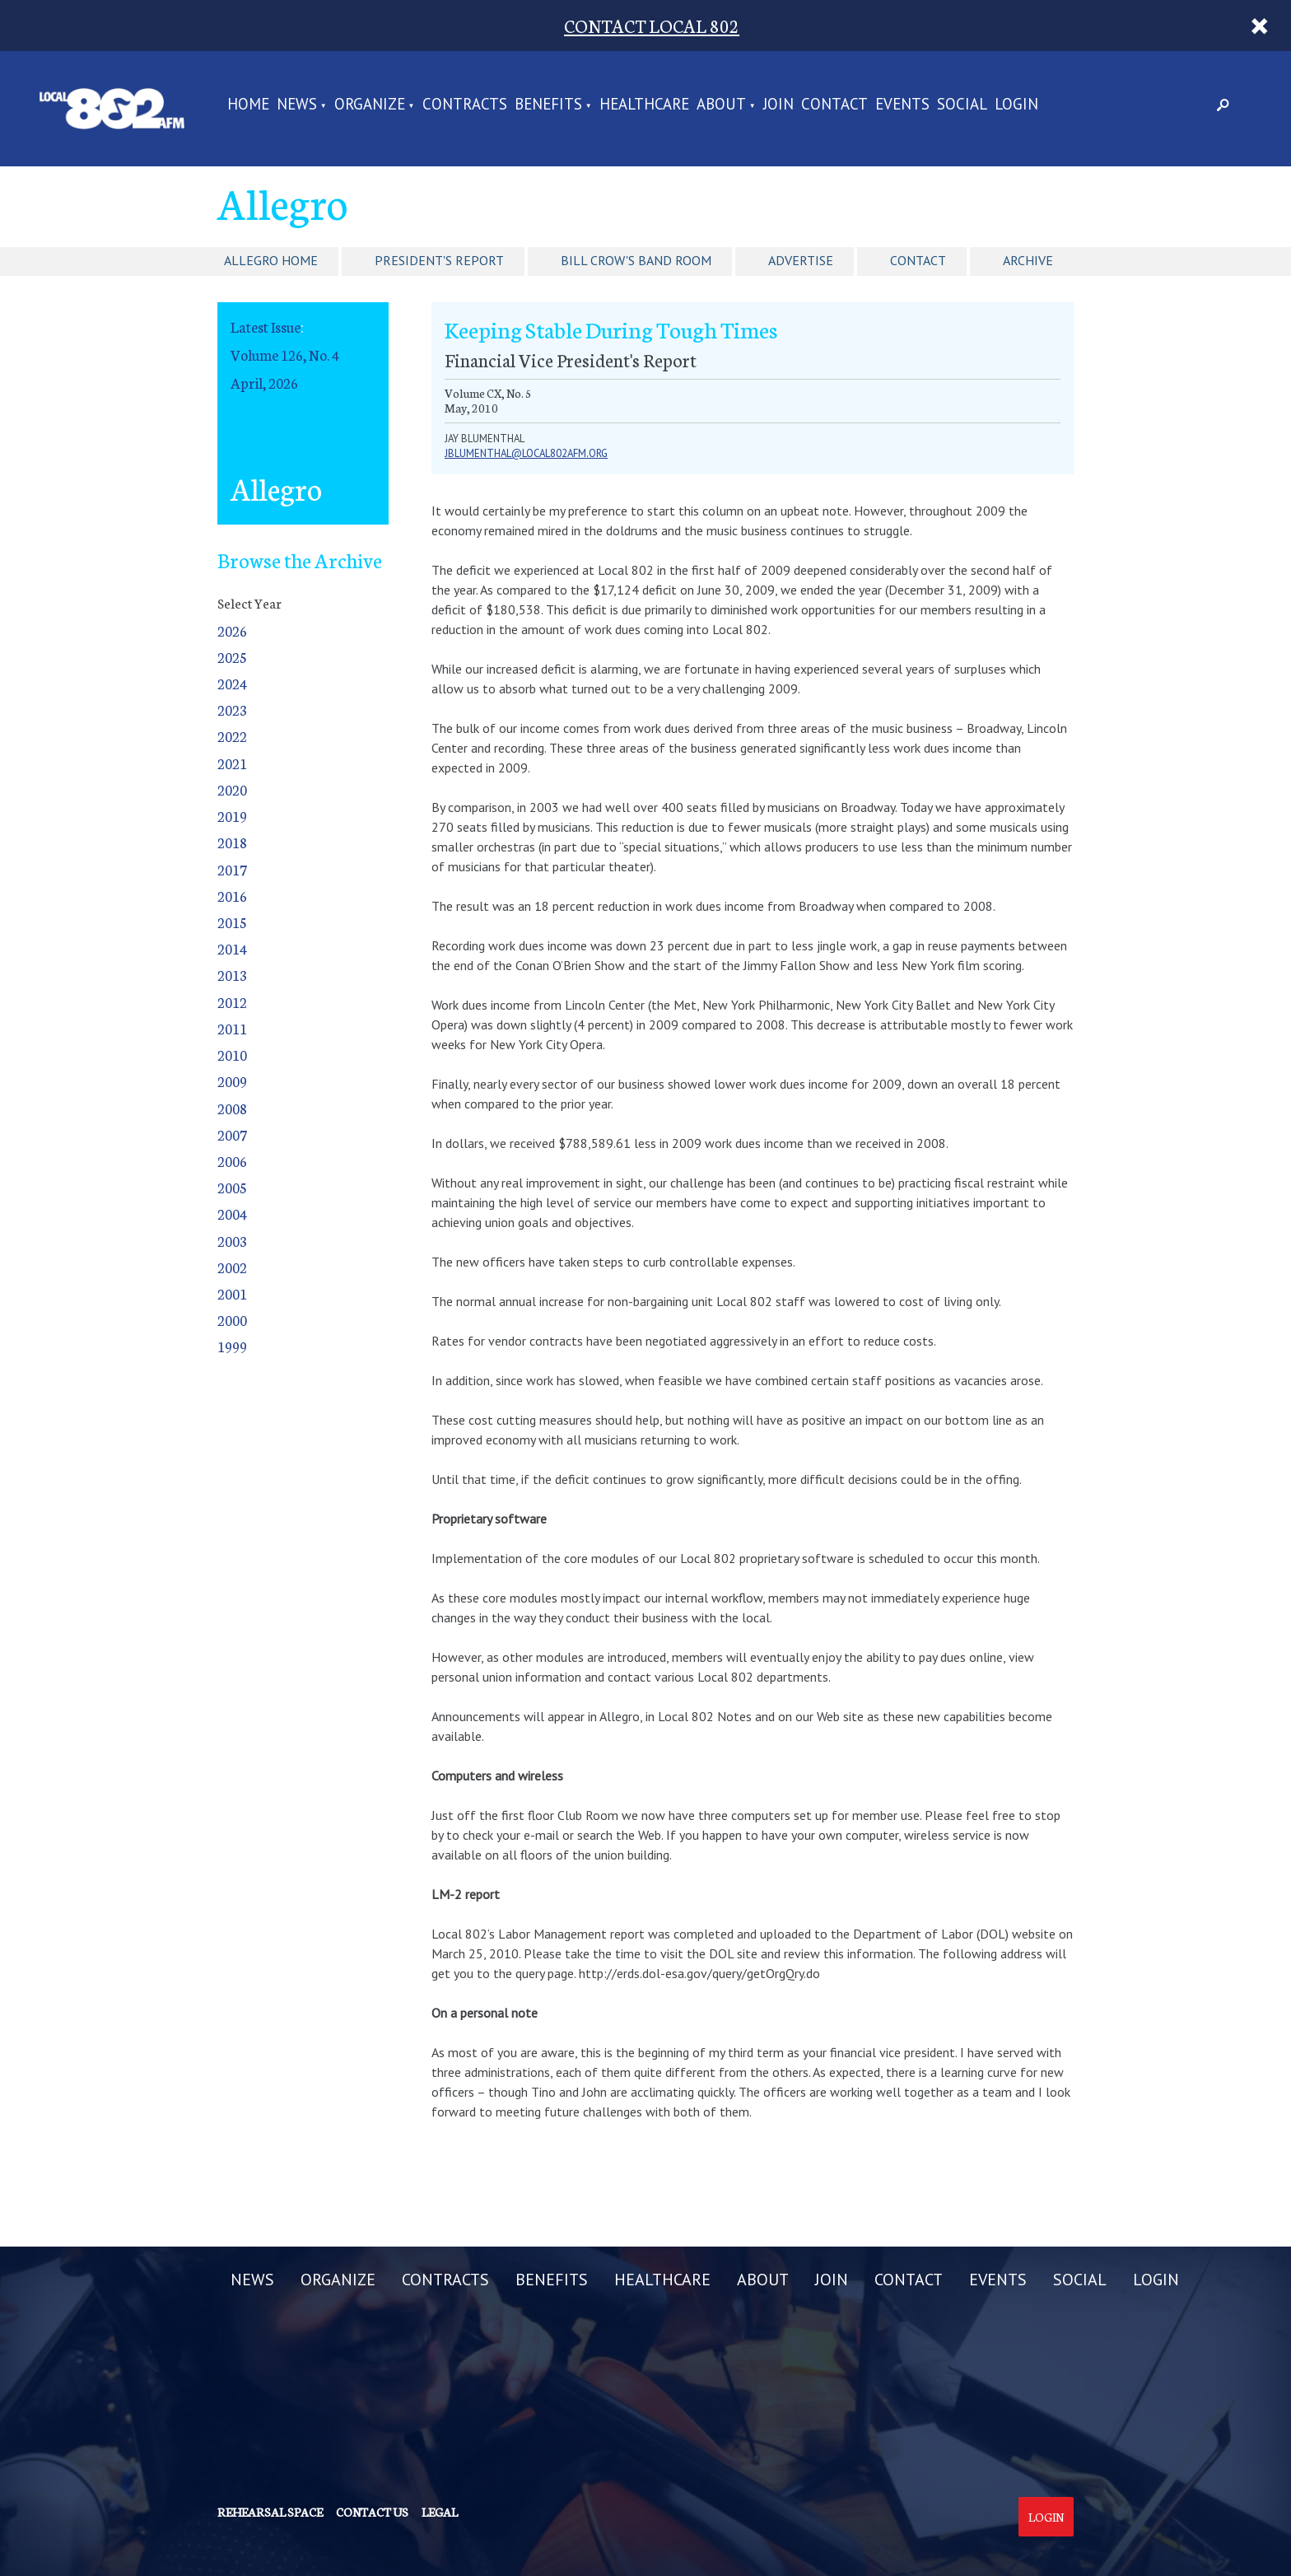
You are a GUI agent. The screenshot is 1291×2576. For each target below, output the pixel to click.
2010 (232, 1054)
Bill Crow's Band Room (636, 260)
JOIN (778, 105)
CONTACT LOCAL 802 (651, 25)
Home (248, 105)
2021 (232, 763)
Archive (1028, 260)
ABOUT (721, 105)
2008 (232, 1108)
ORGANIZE (369, 105)
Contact (918, 260)
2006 (232, 1160)
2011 (232, 1028)
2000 (232, 1319)
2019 (232, 815)
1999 (232, 1346)
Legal (440, 2512)
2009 (232, 1081)
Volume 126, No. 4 (285, 354)
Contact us (372, 2512)
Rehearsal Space (270, 2512)
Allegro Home (271, 260)
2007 (232, 1134)
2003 (232, 1240)
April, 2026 (264, 382)
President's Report (439, 260)
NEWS (297, 105)
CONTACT (834, 105)
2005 (232, 1187)
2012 (232, 1002)
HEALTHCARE (644, 105)
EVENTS (902, 105)
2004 (232, 1213)
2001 (232, 1293)
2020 (232, 789)
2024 (232, 683)
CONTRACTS (464, 105)
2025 (232, 656)
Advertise (800, 260)
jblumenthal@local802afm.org (526, 453)
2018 (232, 842)
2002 (232, 1267)
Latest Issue (266, 326)
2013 (232, 974)
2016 (232, 895)
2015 (232, 922)
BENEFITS (548, 105)
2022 (232, 736)
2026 (232, 630)
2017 (232, 869)
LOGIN (1016, 105)
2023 (232, 709)
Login (1046, 2516)
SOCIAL (962, 105)
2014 (232, 948)
